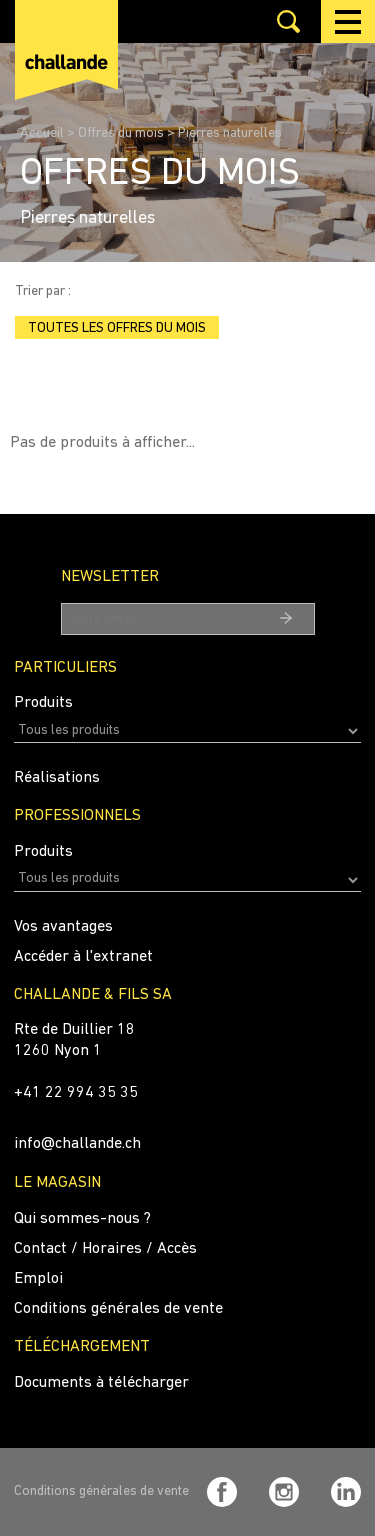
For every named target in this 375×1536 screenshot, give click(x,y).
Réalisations (57, 778)
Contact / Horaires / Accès (105, 1249)
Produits (43, 703)
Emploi (38, 1279)
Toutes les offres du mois (117, 328)
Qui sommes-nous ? (82, 1219)
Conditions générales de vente (118, 1309)
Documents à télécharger (101, 1383)
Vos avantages (63, 927)
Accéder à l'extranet (83, 957)
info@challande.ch (77, 1144)
